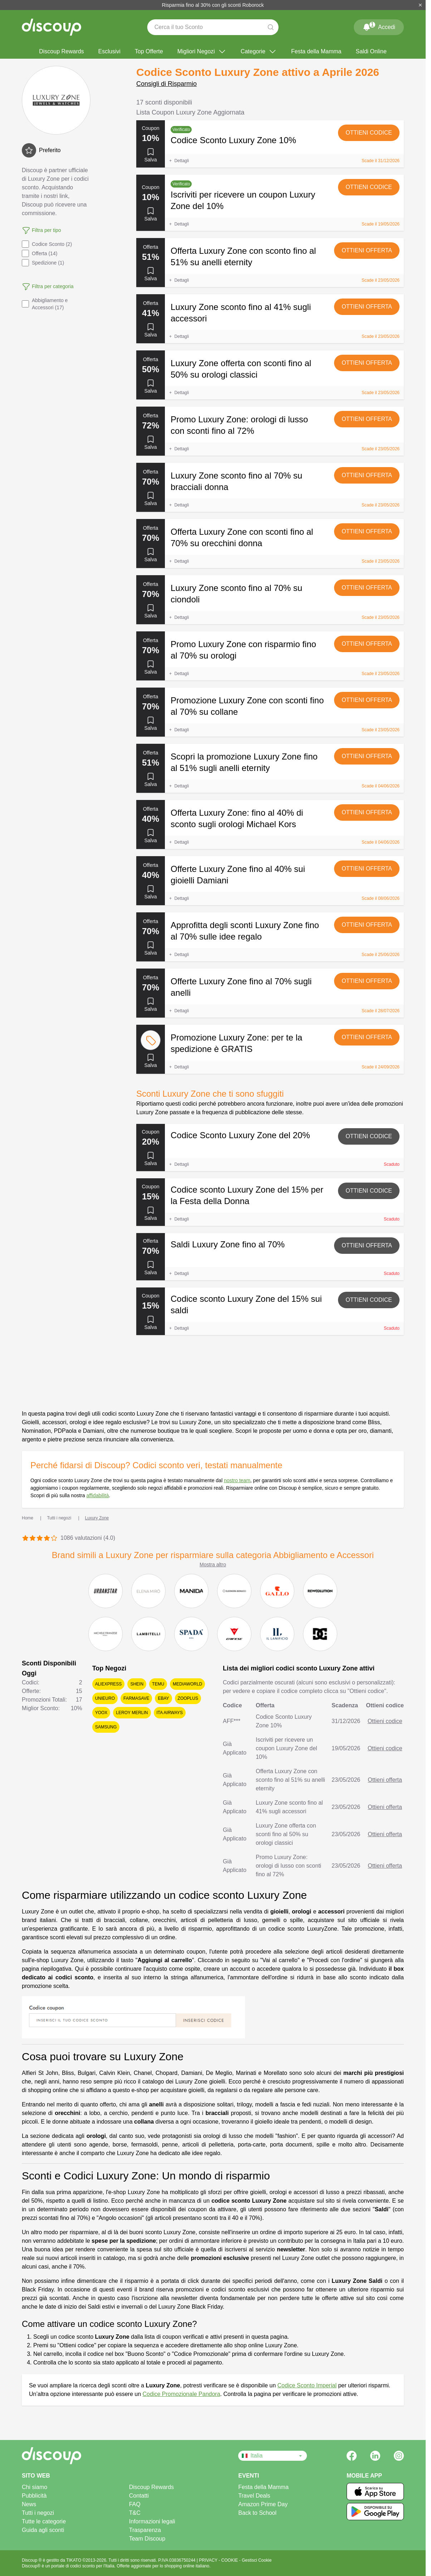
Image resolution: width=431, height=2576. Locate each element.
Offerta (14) (39, 253)
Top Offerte (149, 51)
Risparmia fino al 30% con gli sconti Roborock (213, 5)
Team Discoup (147, 2539)
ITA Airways (170, 1712)
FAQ (135, 2504)
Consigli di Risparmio (166, 83)
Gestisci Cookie (256, 2560)
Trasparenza (145, 2530)
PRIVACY (209, 2560)
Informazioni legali (152, 2521)
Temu (158, 1684)
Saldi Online (371, 51)
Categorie (259, 51)
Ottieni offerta (367, 250)
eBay (163, 1698)
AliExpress (108, 1684)
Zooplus (188, 1698)
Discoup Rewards (61, 51)
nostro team (237, 1480)
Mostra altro (213, 1564)
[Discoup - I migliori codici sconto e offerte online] (51, 27)
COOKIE (230, 2560)
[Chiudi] (420, 5)
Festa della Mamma (316, 51)
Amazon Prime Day (263, 2504)
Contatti (139, 2496)
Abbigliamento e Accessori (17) (45, 303)
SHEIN (136, 1684)
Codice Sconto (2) (47, 244)
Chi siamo (34, 2487)
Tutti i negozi (38, 2513)
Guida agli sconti (43, 2530)
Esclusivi (109, 51)
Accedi (378, 25)
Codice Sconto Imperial (307, 2385)
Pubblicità (34, 2496)
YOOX (101, 1712)
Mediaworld (187, 1684)
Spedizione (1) (43, 262)
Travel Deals (254, 2496)
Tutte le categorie (44, 2521)
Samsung (106, 1727)
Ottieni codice (369, 133)
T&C (135, 2513)
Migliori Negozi (201, 51)
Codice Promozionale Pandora (181, 2394)
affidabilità (97, 1495)
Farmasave (136, 1698)
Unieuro (105, 1698)
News (29, 2504)
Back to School (257, 2513)
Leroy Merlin (132, 1712)
